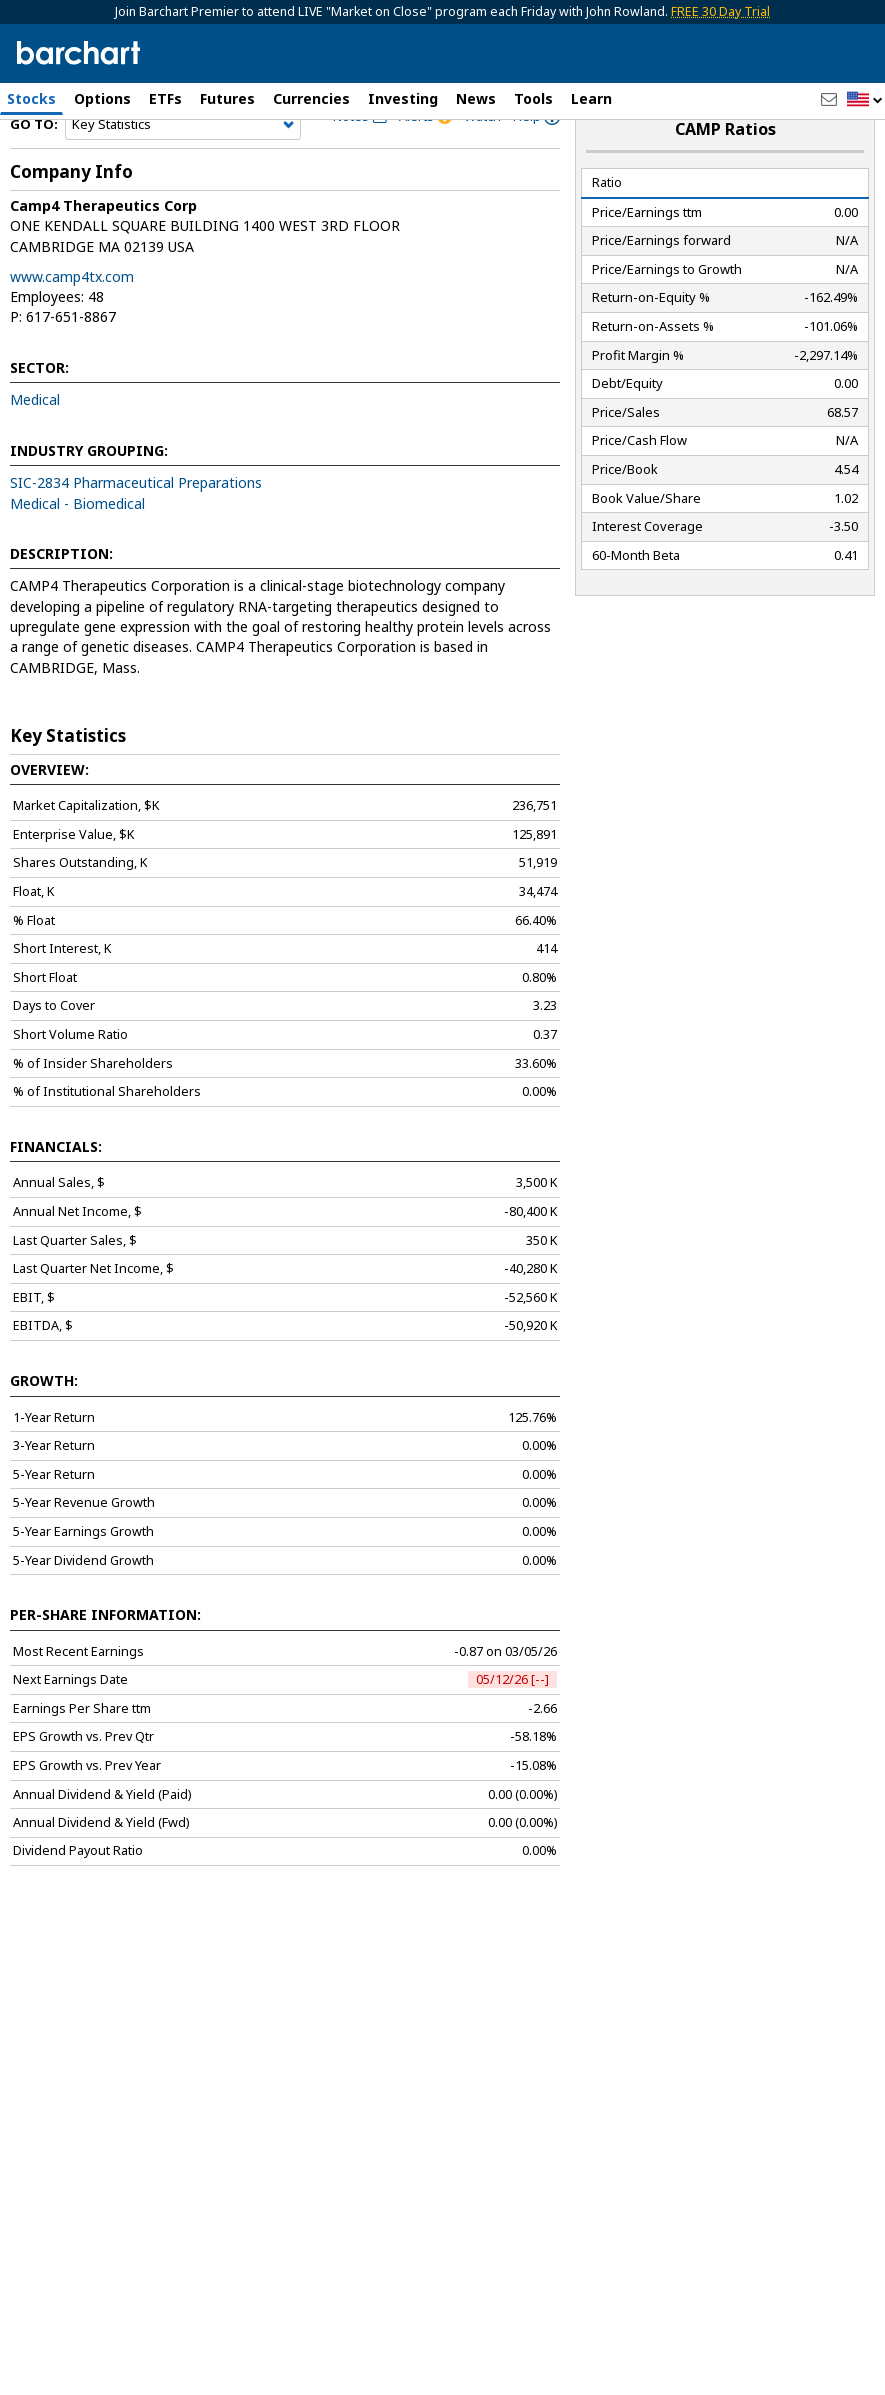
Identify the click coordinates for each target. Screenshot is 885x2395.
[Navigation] (183, 172)
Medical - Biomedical (77, 550)
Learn (591, 98)
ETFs (165, 98)
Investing (403, 98)
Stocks (31, 98)
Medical (35, 447)
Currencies (311, 98)
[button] (865, 100)
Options (102, 98)
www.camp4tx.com (72, 323)
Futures (227, 98)
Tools (533, 98)
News (476, 98)
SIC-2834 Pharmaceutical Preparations (136, 530)
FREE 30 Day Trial (720, 11)
